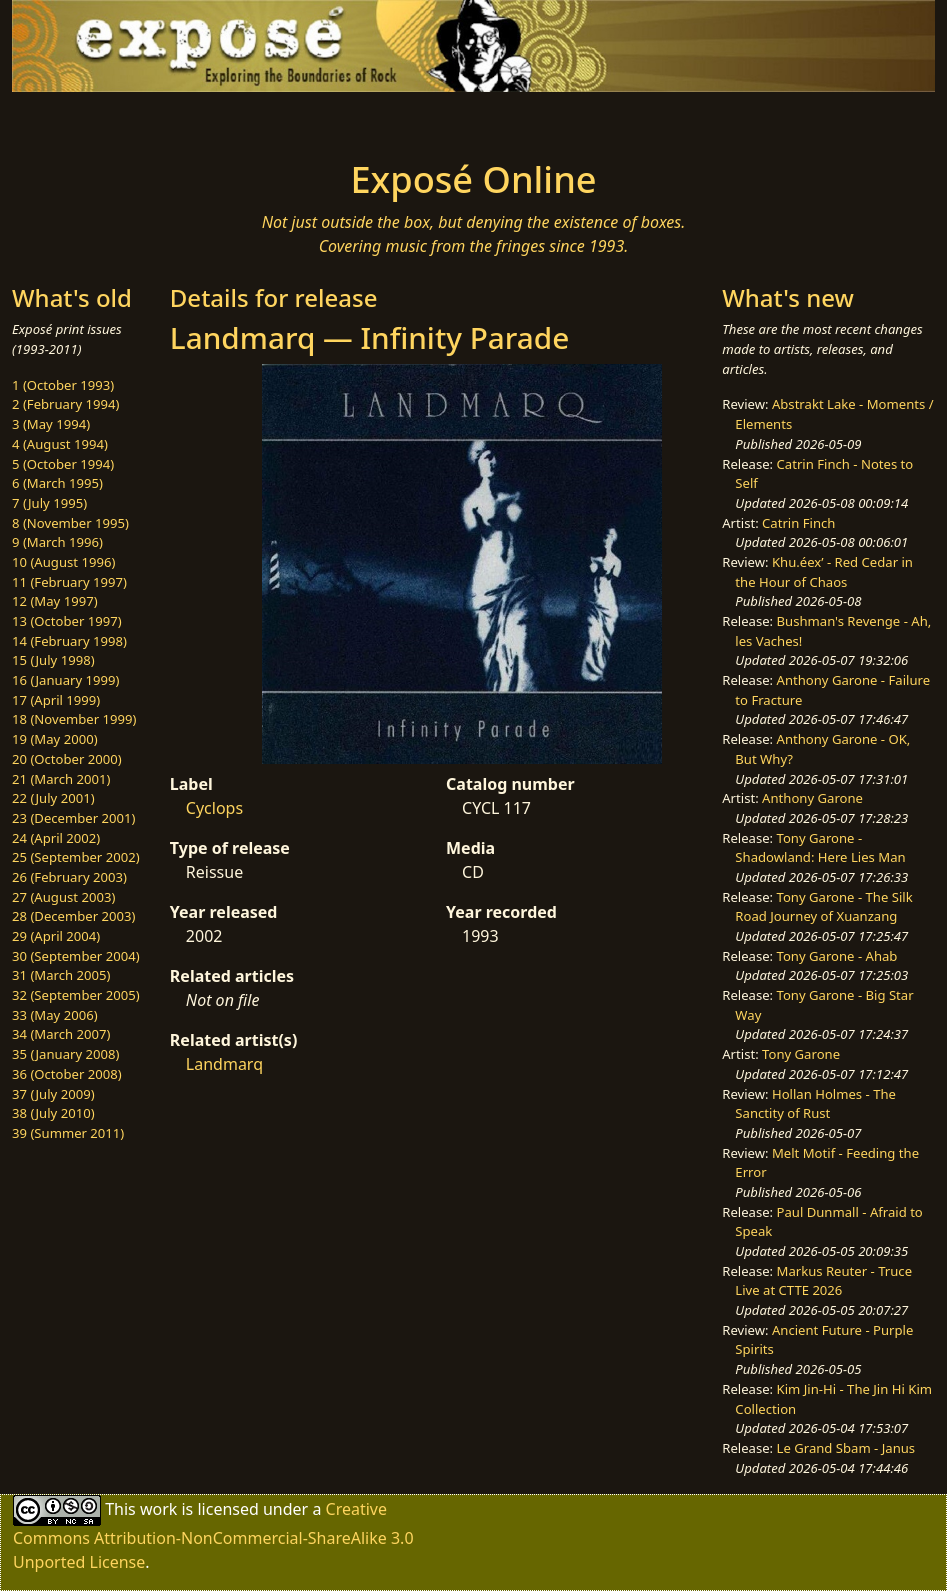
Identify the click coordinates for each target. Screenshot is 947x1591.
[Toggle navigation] (166, 120)
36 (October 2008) (67, 1074)
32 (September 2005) (76, 995)
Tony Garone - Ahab (837, 956)
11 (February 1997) (69, 582)
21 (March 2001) (61, 779)
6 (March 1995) (57, 483)
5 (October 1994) (63, 464)
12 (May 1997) (55, 601)
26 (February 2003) (69, 877)
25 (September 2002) (76, 857)
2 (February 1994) (65, 404)
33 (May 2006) (55, 1015)
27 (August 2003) (63, 897)
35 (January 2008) (65, 1054)
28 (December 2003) (73, 916)
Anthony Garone (812, 798)
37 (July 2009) (53, 1094)
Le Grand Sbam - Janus (846, 1448)
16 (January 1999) (65, 680)
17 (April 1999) (56, 700)
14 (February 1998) (69, 641)
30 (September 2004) (76, 956)
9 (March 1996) (57, 542)
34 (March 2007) (61, 1034)
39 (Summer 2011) (68, 1133)
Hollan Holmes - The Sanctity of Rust (815, 1104)
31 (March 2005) (61, 975)
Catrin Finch (798, 523)
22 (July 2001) (53, 798)
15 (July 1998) (53, 660)
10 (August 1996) (63, 562)
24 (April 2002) (56, 838)
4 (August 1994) (60, 444)
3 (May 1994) (51, 424)
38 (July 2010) (53, 1113)
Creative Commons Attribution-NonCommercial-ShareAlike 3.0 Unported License (213, 1535)
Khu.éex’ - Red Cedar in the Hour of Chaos (824, 572)
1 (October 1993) (63, 385)
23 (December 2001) (73, 818)
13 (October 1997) (67, 621)
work (158, 1509)
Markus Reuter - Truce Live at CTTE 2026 (823, 1281)
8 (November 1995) (70, 523)
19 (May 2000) (55, 739)
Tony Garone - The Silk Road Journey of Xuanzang (823, 907)
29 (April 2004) (56, 936)
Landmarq (224, 1064)
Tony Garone (801, 1054)
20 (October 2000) (67, 759)
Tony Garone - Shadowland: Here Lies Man (820, 848)
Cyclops (214, 808)
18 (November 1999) (74, 719)
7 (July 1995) (49, 503)
